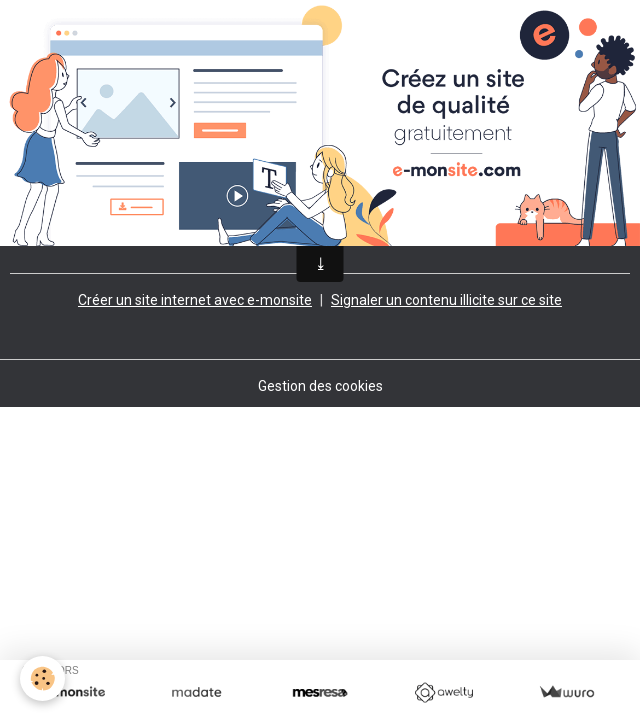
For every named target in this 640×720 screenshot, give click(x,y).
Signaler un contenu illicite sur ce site (446, 300)
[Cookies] (42, 678)
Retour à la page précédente (99, 219)
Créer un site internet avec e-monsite (195, 300)
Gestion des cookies (320, 386)
